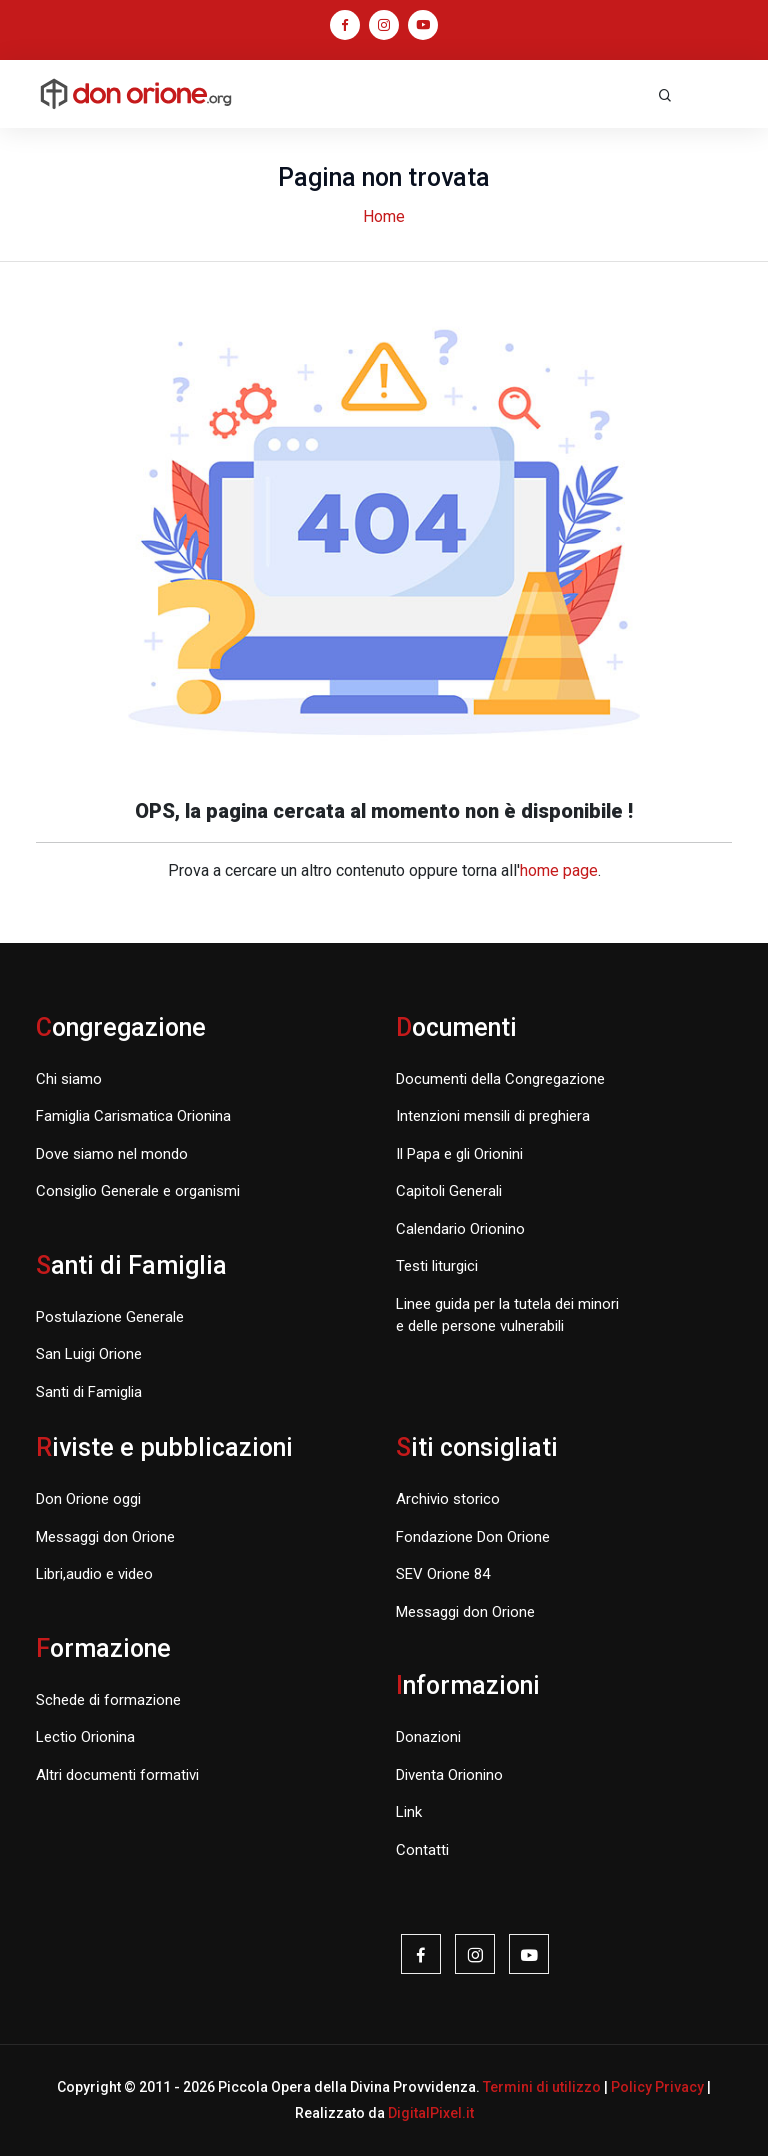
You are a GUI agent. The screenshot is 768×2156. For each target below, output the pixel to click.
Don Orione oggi (88, 1499)
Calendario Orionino (460, 1229)
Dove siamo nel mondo (112, 1154)
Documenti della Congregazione (500, 1079)
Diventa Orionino (449, 1775)
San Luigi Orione (89, 1354)
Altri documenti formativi (117, 1775)
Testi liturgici (437, 1266)
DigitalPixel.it (431, 2113)
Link (409, 1812)
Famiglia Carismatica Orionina (133, 1116)
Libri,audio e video (94, 1574)
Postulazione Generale (110, 1317)
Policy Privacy (657, 2087)
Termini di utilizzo (542, 2087)
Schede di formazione (108, 1700)
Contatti (422, 1850)
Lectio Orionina (85, 1737)
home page (559, 870)
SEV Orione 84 (443, 1574)
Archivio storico (448, 1499)
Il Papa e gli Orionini (459, 1154)
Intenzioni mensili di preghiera (493, 1116)
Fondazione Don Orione (473, 1537)
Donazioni (428, 1737)
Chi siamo (69, 1079)
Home (384, 216)
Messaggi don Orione (105, 1537)
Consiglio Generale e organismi (138, 1191)
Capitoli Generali (449, 1191)
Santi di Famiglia (89, 1392)
